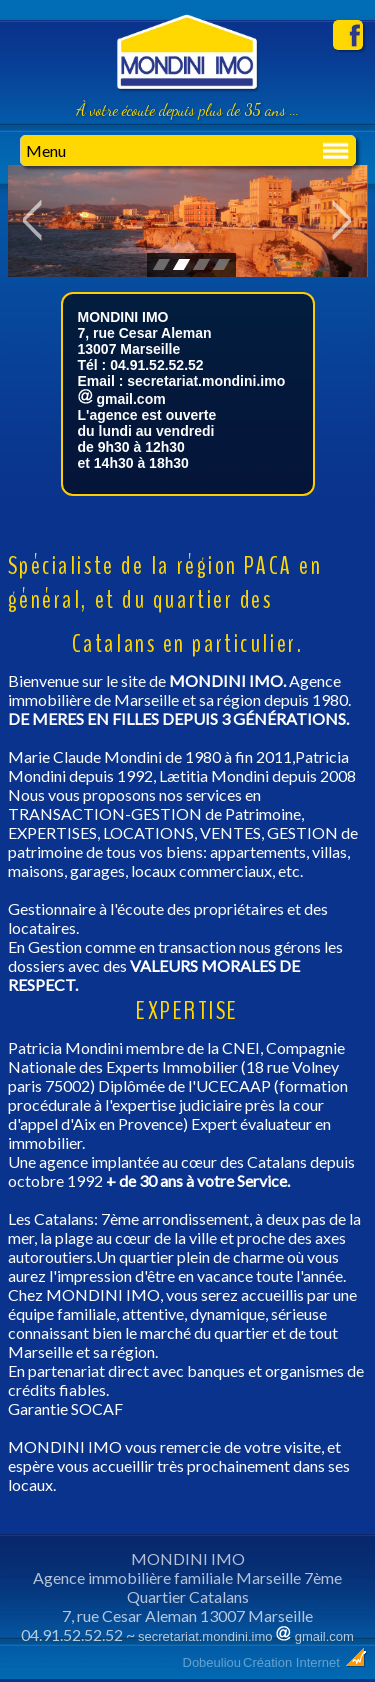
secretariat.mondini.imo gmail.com (246, 1636)
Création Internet (305, 1662)
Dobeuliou (212, 1662)
